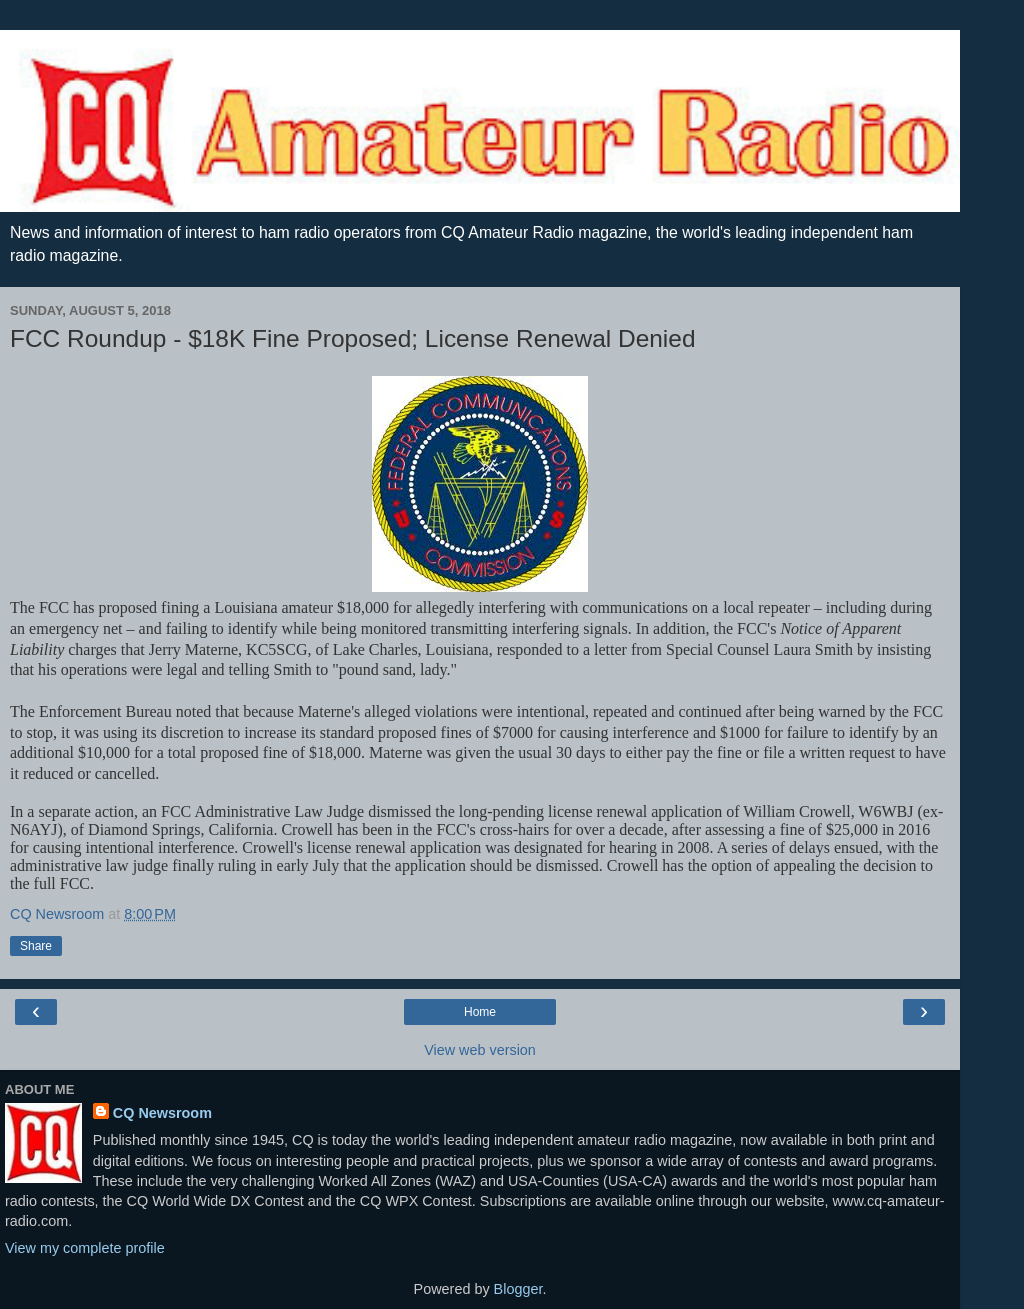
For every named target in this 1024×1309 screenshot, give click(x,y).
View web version (480, 1050)
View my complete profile (85, 1248)
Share (36, 946)
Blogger (518, 1289)
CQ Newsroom (162, 1113)
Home (480, 1012)
